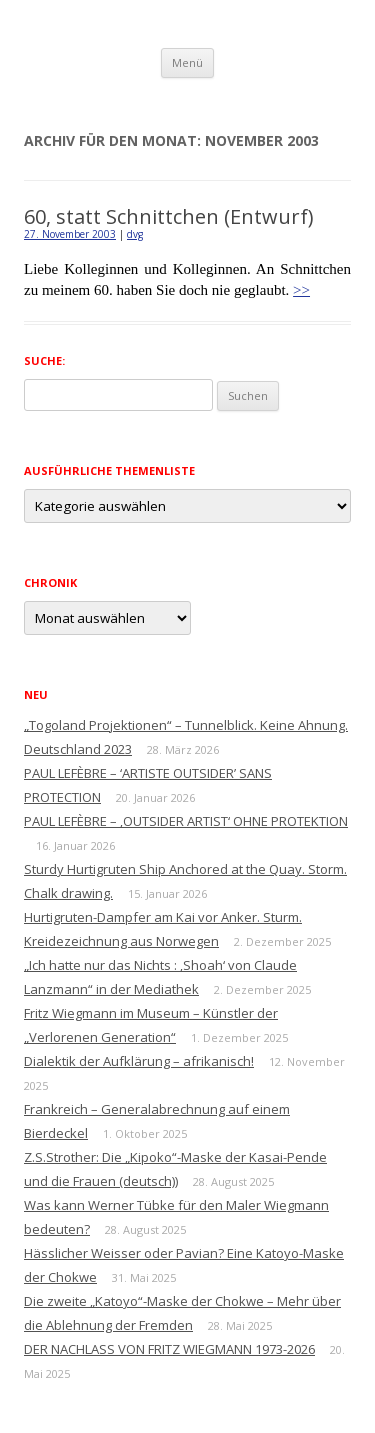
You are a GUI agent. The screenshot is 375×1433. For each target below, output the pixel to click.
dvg (135, 234)
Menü (187, 62)
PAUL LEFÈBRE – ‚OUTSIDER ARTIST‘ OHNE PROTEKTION (186, 821)
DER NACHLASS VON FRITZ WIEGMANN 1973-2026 (169, 1349)
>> (301, 290)
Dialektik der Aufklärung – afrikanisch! (139, 1061)
